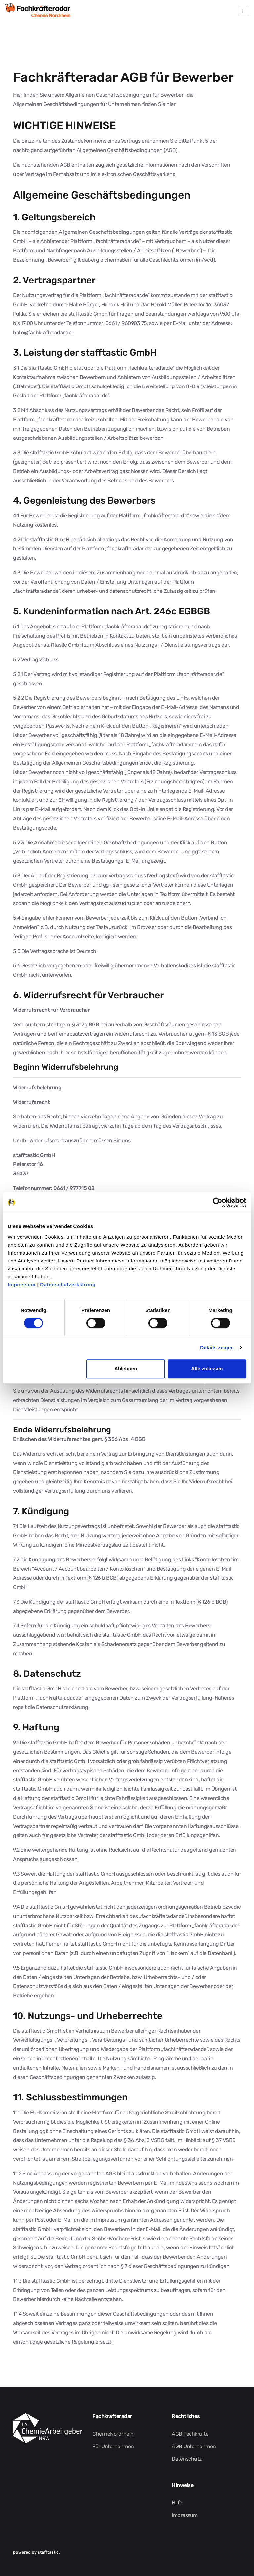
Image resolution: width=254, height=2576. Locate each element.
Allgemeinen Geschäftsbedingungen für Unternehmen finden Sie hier (94, 104)
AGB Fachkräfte (190, 2434)
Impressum (22, 1284)
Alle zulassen (207, 1368)
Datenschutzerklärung (68, 1284)
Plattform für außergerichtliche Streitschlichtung (149, 2112)
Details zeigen (216, 1347)
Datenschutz (187, 2459)
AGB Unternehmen (194, 2446)
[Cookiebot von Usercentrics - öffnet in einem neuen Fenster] (217, 1202)
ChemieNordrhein (113, 2434)
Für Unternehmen (113, 2446)
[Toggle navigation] (243, 11)
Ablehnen (125, 1368)
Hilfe (177, 2502)
